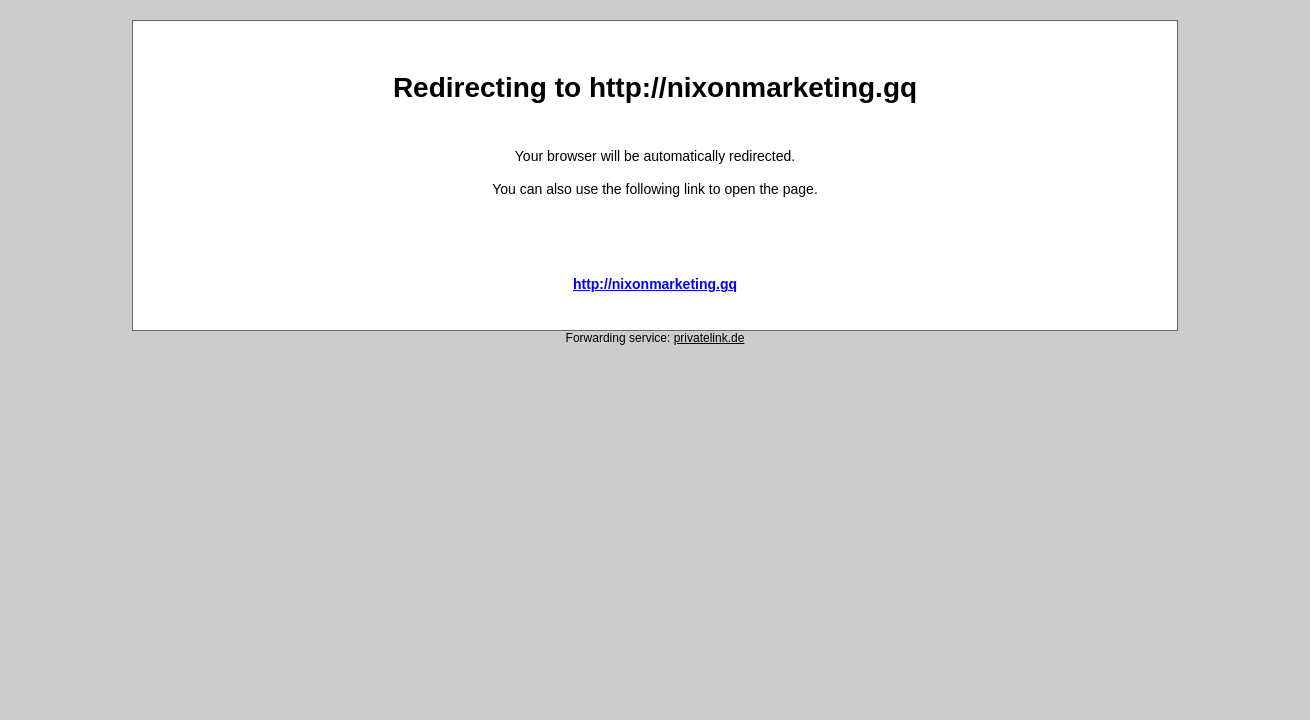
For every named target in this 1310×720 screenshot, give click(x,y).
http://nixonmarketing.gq (655, 284)
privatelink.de (709, 338)
